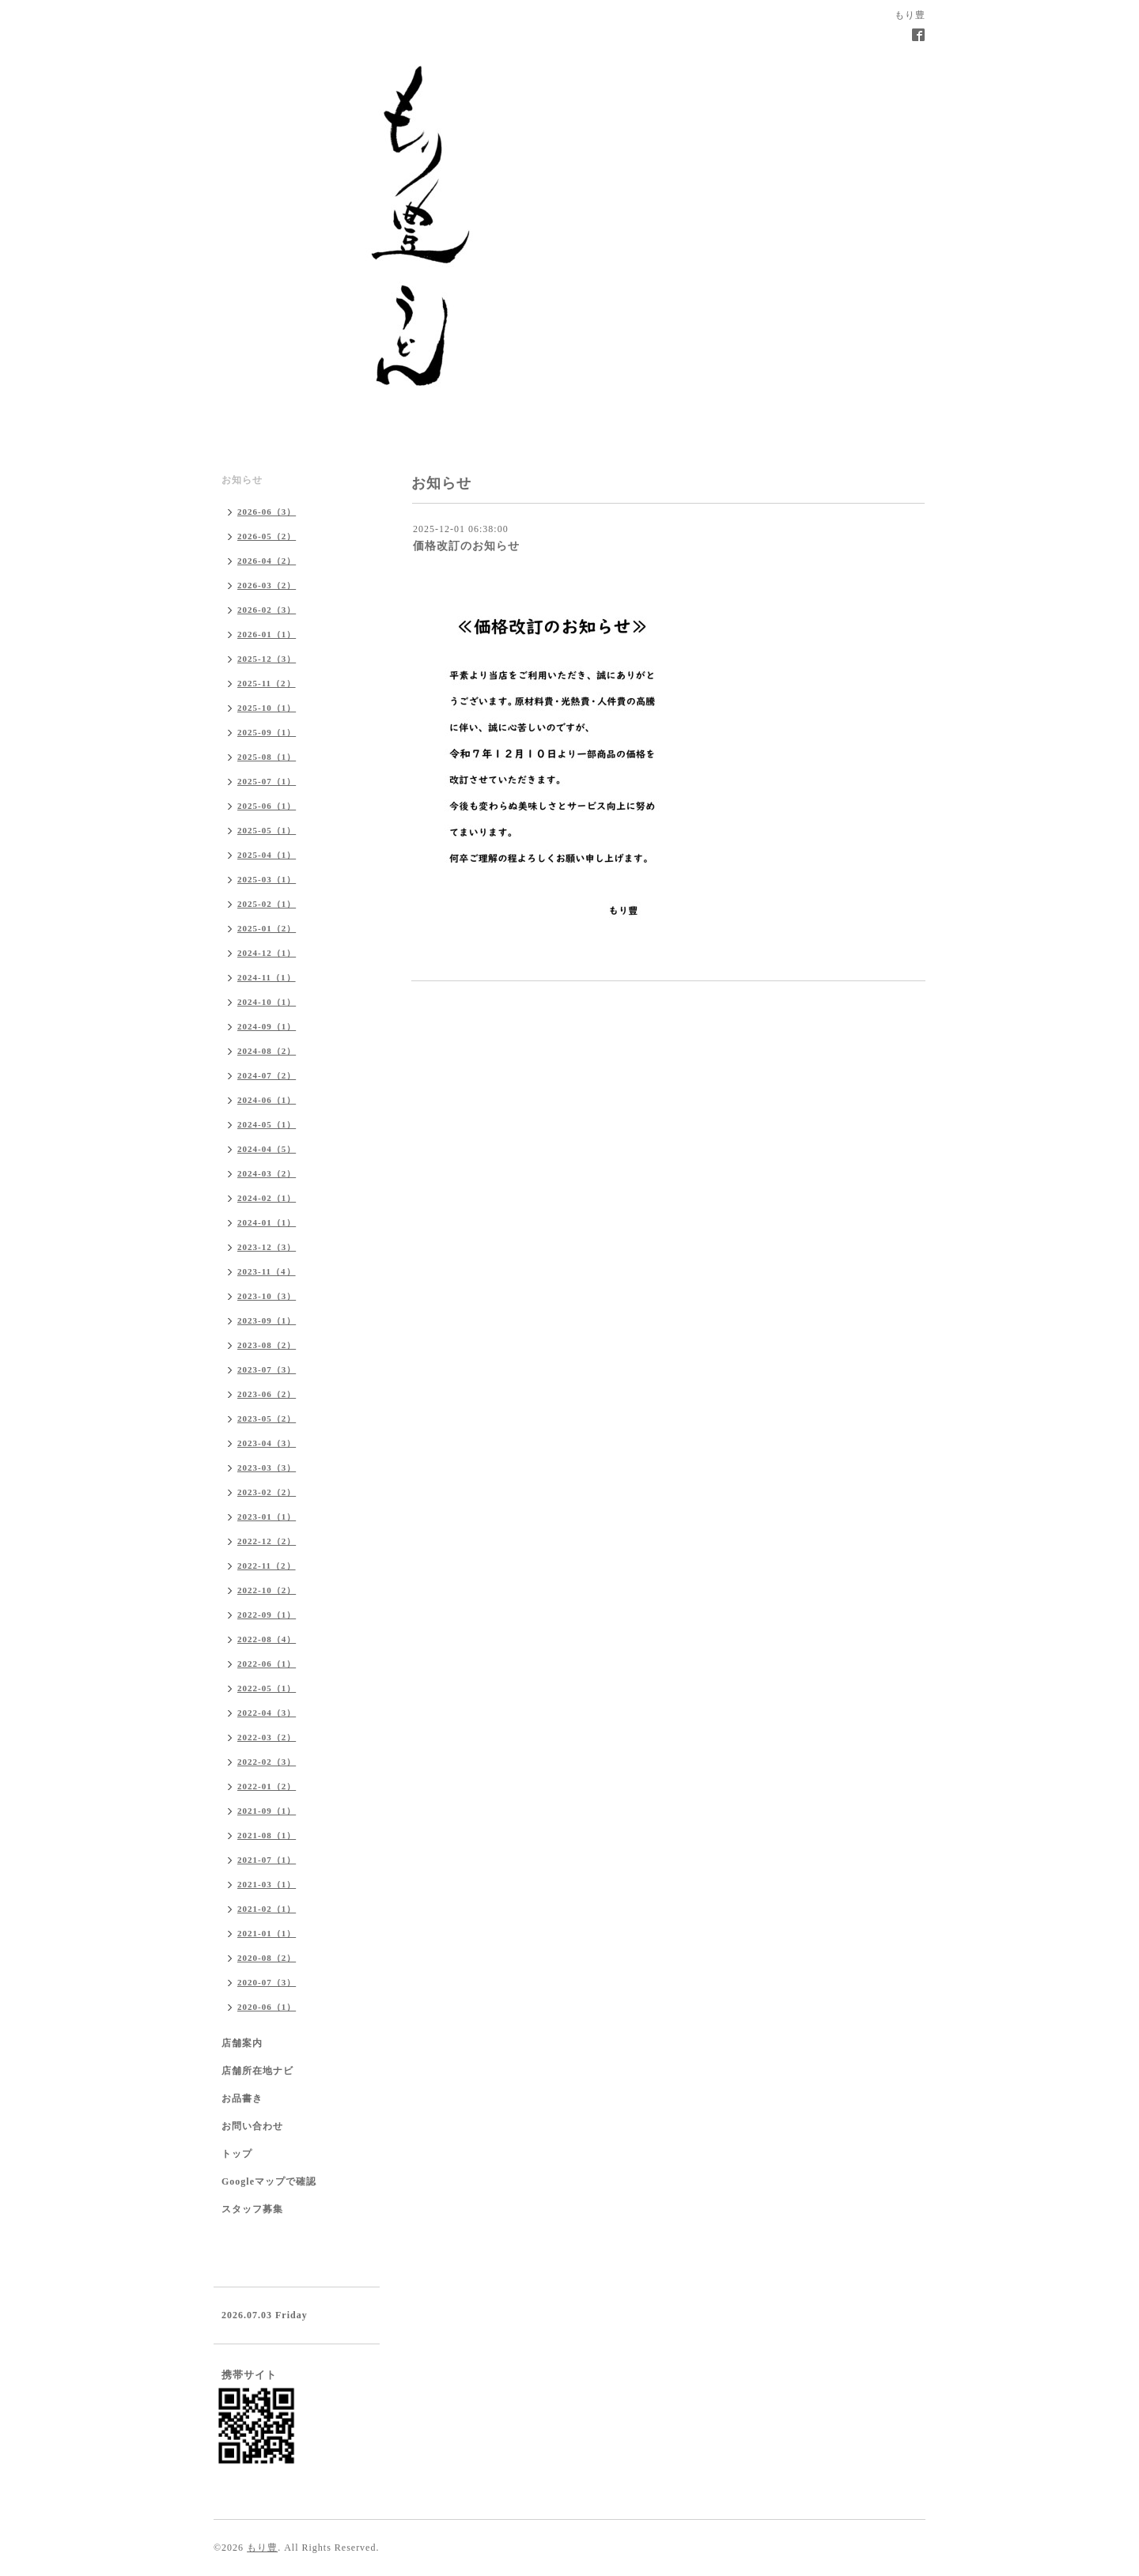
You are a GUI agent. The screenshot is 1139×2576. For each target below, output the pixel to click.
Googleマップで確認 (268, 2181)
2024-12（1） (266, 953)
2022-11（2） (266, 1565)
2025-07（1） (266, 781)
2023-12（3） (266, 1247)
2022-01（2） (266, 1786)
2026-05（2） (266, 536)
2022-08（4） (266, 1639)
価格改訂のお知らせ (466, 546)
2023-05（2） (266, 1418)
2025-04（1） (266, 854)
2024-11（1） (266, 977)
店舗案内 (242, 2043)
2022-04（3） (266, 1712)
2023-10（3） (266, 1296)
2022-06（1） (266, 1663)
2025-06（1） (266, 805)
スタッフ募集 (252, 2209)
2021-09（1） (266, 1810)
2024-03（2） (266, 1173)
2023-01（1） (266, 1516)
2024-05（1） (266, 1124)
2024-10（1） (266, 1002)
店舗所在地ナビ (257, 2070)
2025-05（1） (266, 830)
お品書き (242, 2098)
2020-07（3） (266, 1982)
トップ (236, 2153)
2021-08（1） (266, 1835)
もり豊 (262, 2547)
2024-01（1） (266, 1222)
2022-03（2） (266, 1737)
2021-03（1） (266, 1884)
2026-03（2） (266, 585)
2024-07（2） (266, 1075)
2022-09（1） (266, 1614)
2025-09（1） (266, 732)
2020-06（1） (266, 2006)
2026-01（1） (266, 634)
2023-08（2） (266, 1345)
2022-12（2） (266, 1541)
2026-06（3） (266, 511)
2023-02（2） (266, 1492)
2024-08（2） (266, 1051)
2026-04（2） (266, 560)
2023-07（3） (266, 1369)
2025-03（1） (266, 879)
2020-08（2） (266, 1957)
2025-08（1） (266, 756)
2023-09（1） (266, 1320)
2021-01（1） (266, 1933)
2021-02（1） (266, 1908)
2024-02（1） (266, 1198)
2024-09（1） (266, 1026)
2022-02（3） (266, 1761)
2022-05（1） (266, 1688)
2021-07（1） (266, 1859)
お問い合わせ (252, 2126)
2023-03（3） (266, 1467)
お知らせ (242, 479)
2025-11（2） (266, 683)
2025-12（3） (266, 658)
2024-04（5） (266, 1149)
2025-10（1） (266, 707)
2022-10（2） (266, 1590)
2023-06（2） (266, 1394)
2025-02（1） (266, 903)
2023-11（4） (266, 1271)
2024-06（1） (266, 1100)
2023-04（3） (266, 1443)
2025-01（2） (266, 928)
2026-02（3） (266, 609)
